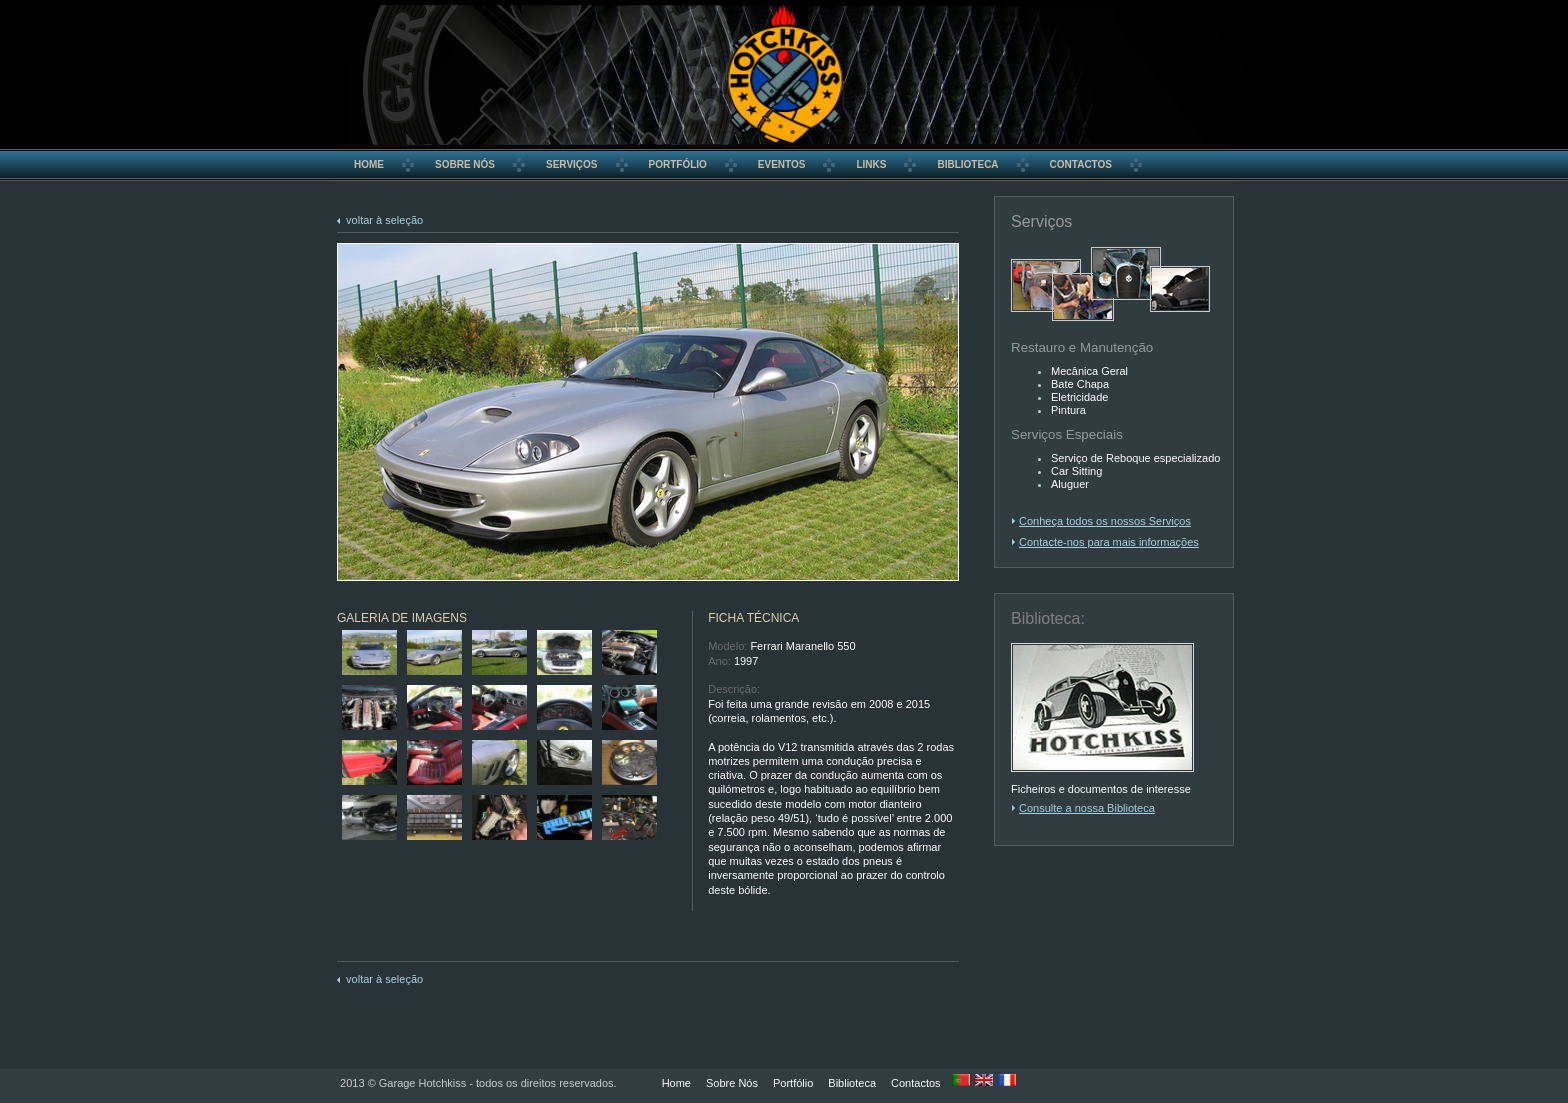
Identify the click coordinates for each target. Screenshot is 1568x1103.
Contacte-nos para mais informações (1109, 542)
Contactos (916, 1083)
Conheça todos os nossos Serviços (1105, 521)
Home (676, 1083)
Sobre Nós (732, 1083)
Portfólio (793, 1083)
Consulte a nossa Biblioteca (1087, 808)
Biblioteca (852, 1083)
